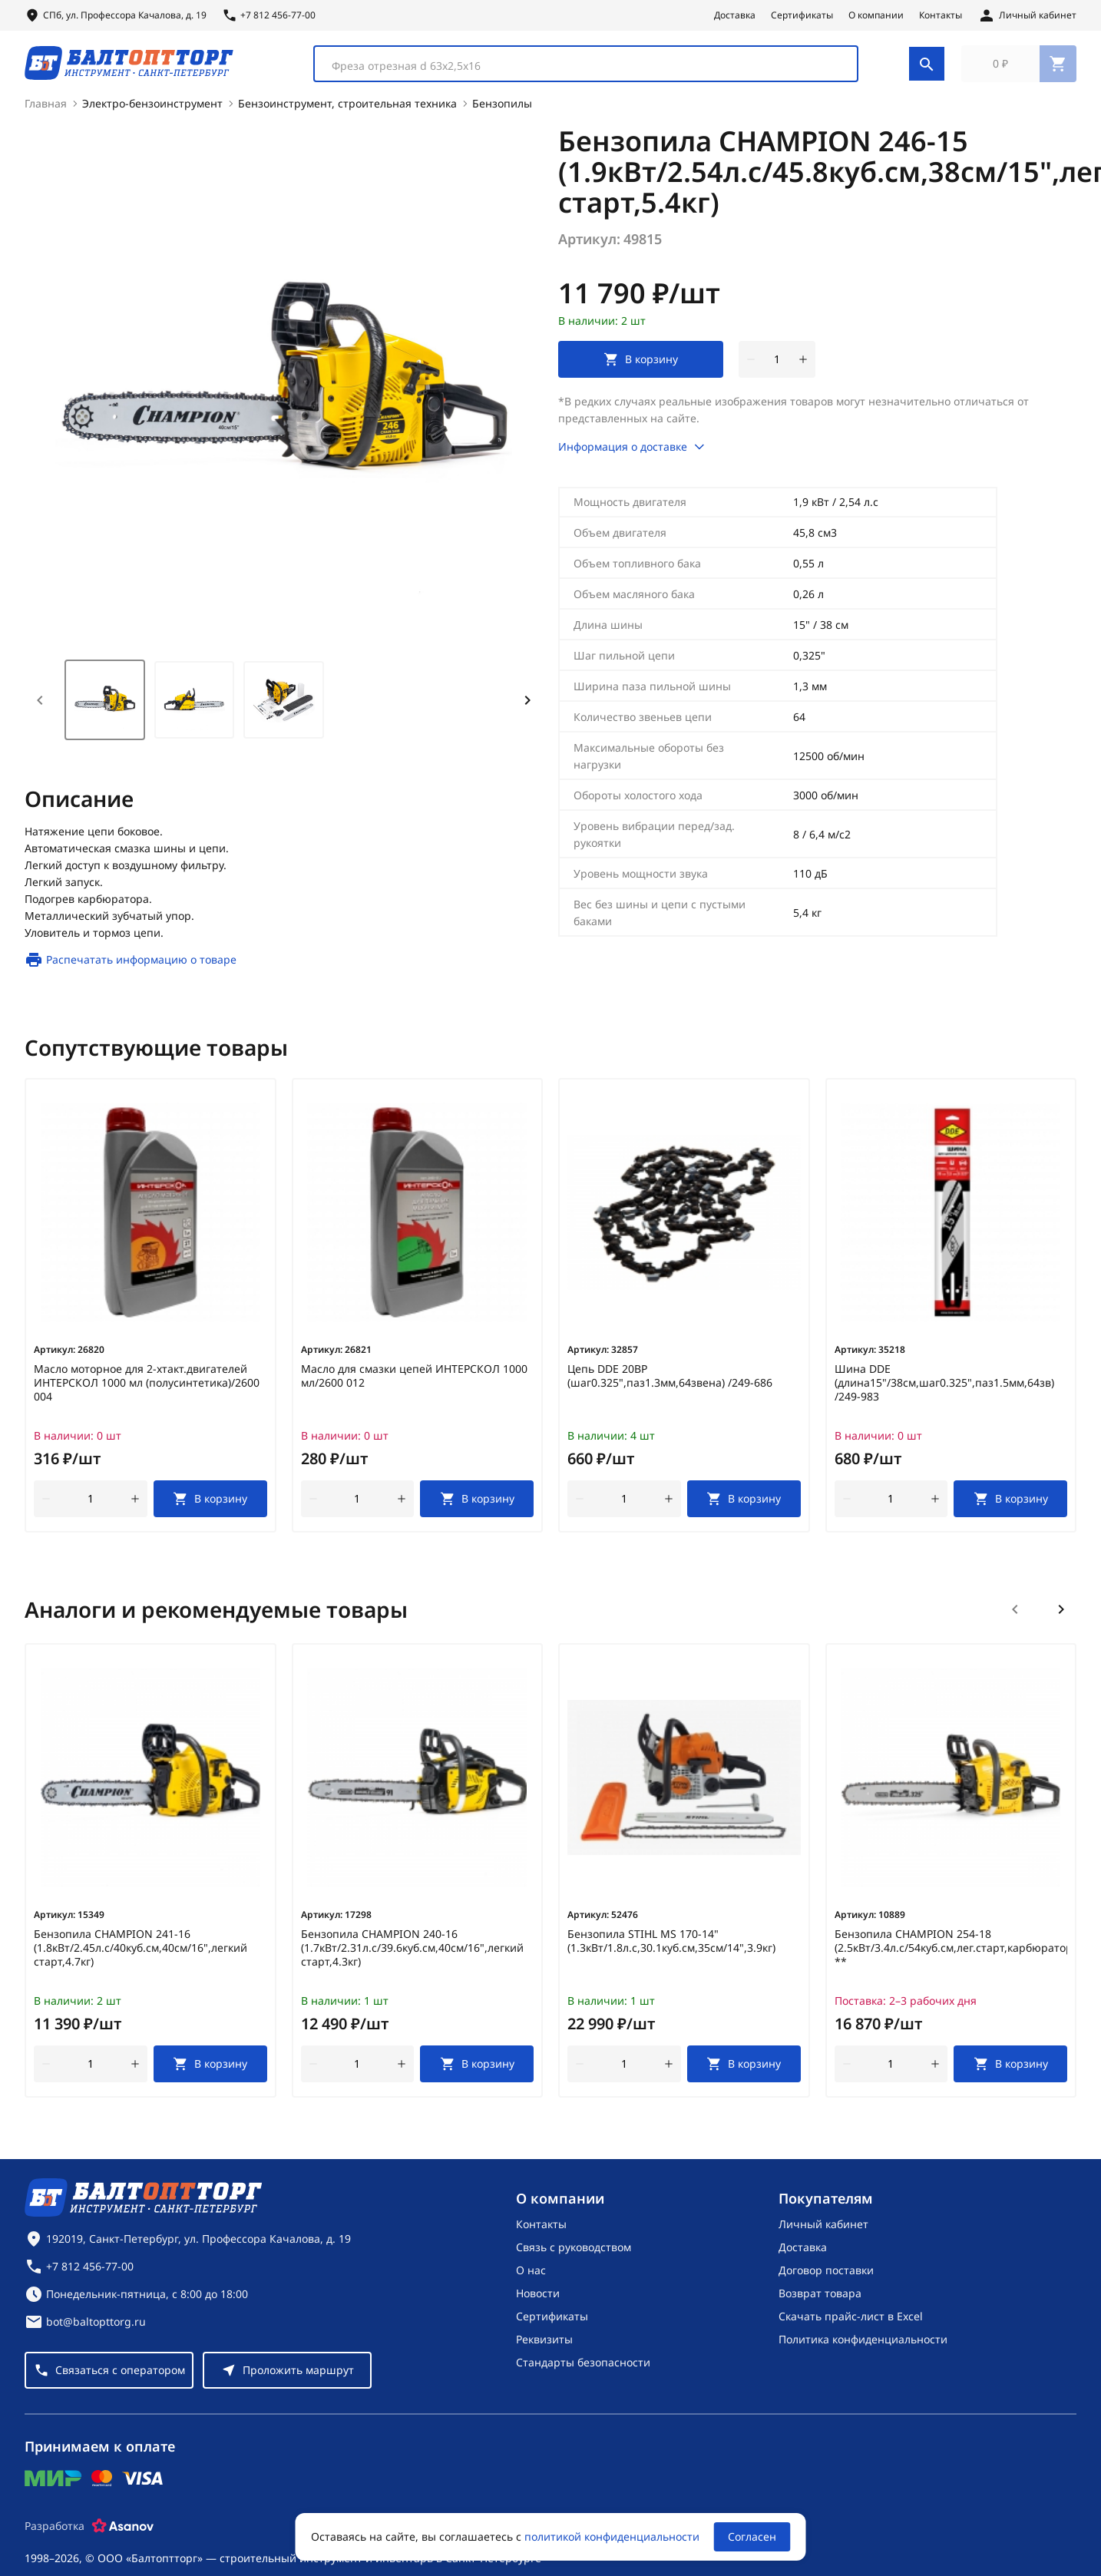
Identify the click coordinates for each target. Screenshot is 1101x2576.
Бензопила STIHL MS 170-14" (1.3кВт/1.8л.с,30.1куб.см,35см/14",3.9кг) (671, 1950)
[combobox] (585, 67)
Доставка (734, 15)
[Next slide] (527, 709)
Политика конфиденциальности (863, 2348)
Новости (538, 2302)
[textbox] (576, 70)
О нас (531, 2279)
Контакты (940, 15)
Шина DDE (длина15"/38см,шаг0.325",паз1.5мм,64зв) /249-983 (944, 1392)
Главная (46, 112)
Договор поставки (826, 2279)
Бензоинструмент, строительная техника (347, 112)
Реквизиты (544, 2348)
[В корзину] (210, 1508)
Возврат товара (820, 2302)
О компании (876, 15)
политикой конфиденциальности (611, 2536)
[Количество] (777, 368)
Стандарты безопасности (583, 2371)
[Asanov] (122, 2535)
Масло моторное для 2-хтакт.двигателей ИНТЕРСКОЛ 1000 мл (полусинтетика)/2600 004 (147, 1392)
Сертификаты (802, 15)
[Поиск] (926, 67)
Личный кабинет (823, 2233)
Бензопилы (502, 112)
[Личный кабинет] (1026, 15)
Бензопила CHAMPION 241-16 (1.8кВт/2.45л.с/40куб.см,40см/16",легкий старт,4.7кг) (140, 1957)
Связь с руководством (573, 2256)
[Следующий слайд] (1061, 1618)
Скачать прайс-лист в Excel (851, 2325)
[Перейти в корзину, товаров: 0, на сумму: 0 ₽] (1018, 67)
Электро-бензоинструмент (152, 112)
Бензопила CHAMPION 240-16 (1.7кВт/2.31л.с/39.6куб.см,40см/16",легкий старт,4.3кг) (412, 1957)
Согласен (752, 2536)
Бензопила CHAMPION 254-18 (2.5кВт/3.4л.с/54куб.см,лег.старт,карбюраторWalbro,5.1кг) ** (951, 1957)
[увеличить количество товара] (803, 368)
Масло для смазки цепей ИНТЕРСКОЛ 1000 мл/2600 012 (414, 1385)
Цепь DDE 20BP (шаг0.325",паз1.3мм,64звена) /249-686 (669, 1385)
